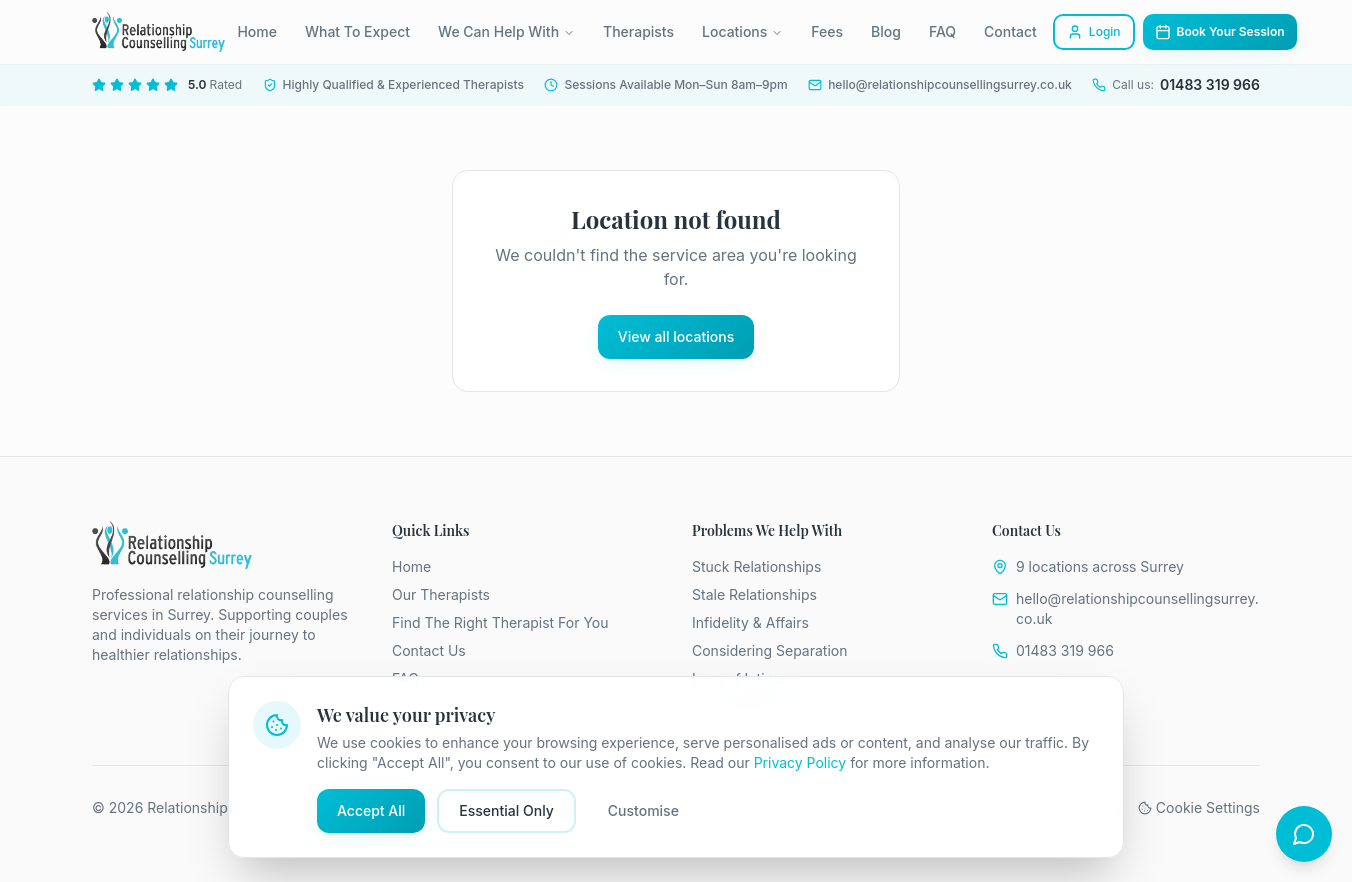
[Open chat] (1304, 834)
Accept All (371, 810)
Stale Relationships (754, 594)
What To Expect (357, 31)
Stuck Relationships (756, 566)
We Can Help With (506, 31)
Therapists (638, 31)
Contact (1010, 31)
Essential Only (506, 810)
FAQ (942, 31)
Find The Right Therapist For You (500, 622)
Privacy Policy (800, 762)
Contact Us (429, 650)
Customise (643, 810)
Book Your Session (1220, 32)
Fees (827, 31)
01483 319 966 (1065, 650)
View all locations (676, 336)
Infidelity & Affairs (750, 622)
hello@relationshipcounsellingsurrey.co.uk (1137, 608)
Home (257, 31)
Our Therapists (441, 594)
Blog (886, 31)
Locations (742, 31)
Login (1094, 32)
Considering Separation (769, 650)
